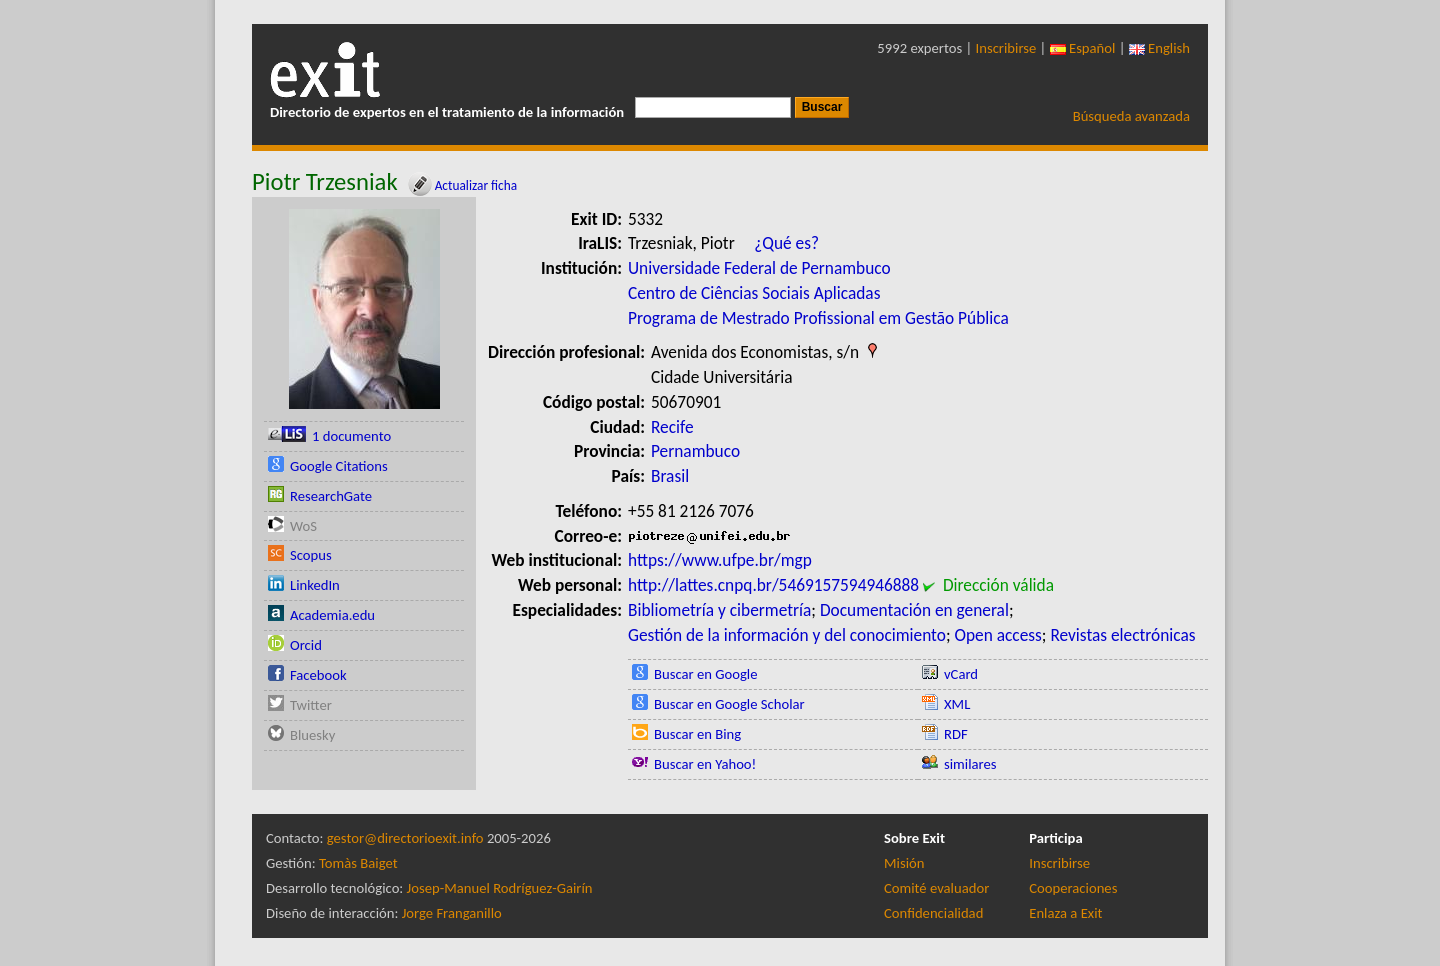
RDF (956, 734)
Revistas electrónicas (1122, 635)
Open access (997, 635)
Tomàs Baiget (358, 863)
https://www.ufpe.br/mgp (720, 560)
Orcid (306, 645)
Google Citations (339, 466)
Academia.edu (332, 615)
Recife (672, 427)
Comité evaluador (936, 888)
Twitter (311, 705)
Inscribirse (1006, 48)
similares (970, 764)
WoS (303, 526)
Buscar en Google (706, 674)
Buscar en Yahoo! (705, 764)
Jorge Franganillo (452, 913)
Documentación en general (914, 610)
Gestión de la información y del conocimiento (787, 635)
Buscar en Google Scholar (729, 704)
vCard (961, 674)
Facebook (318, 675)
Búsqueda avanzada (1131, 116)
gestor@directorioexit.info (405, 838)
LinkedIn (315, 585)
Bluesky (312, 735)
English (1159, 48)
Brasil (670, 476)
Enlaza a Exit (1065, 913)
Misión (904, 863)
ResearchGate (331, 496)
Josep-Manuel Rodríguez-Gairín (500, 888)
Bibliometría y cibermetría (719, 610)
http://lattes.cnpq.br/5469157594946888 (773, 585)
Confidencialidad (933, 913)
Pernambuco (695, 451)
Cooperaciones (1073, 888)
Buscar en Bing (697, 734)
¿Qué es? (786, 243)
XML (957, 704)
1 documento (351, 436)
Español (1083, 48)
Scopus (311, 555)
